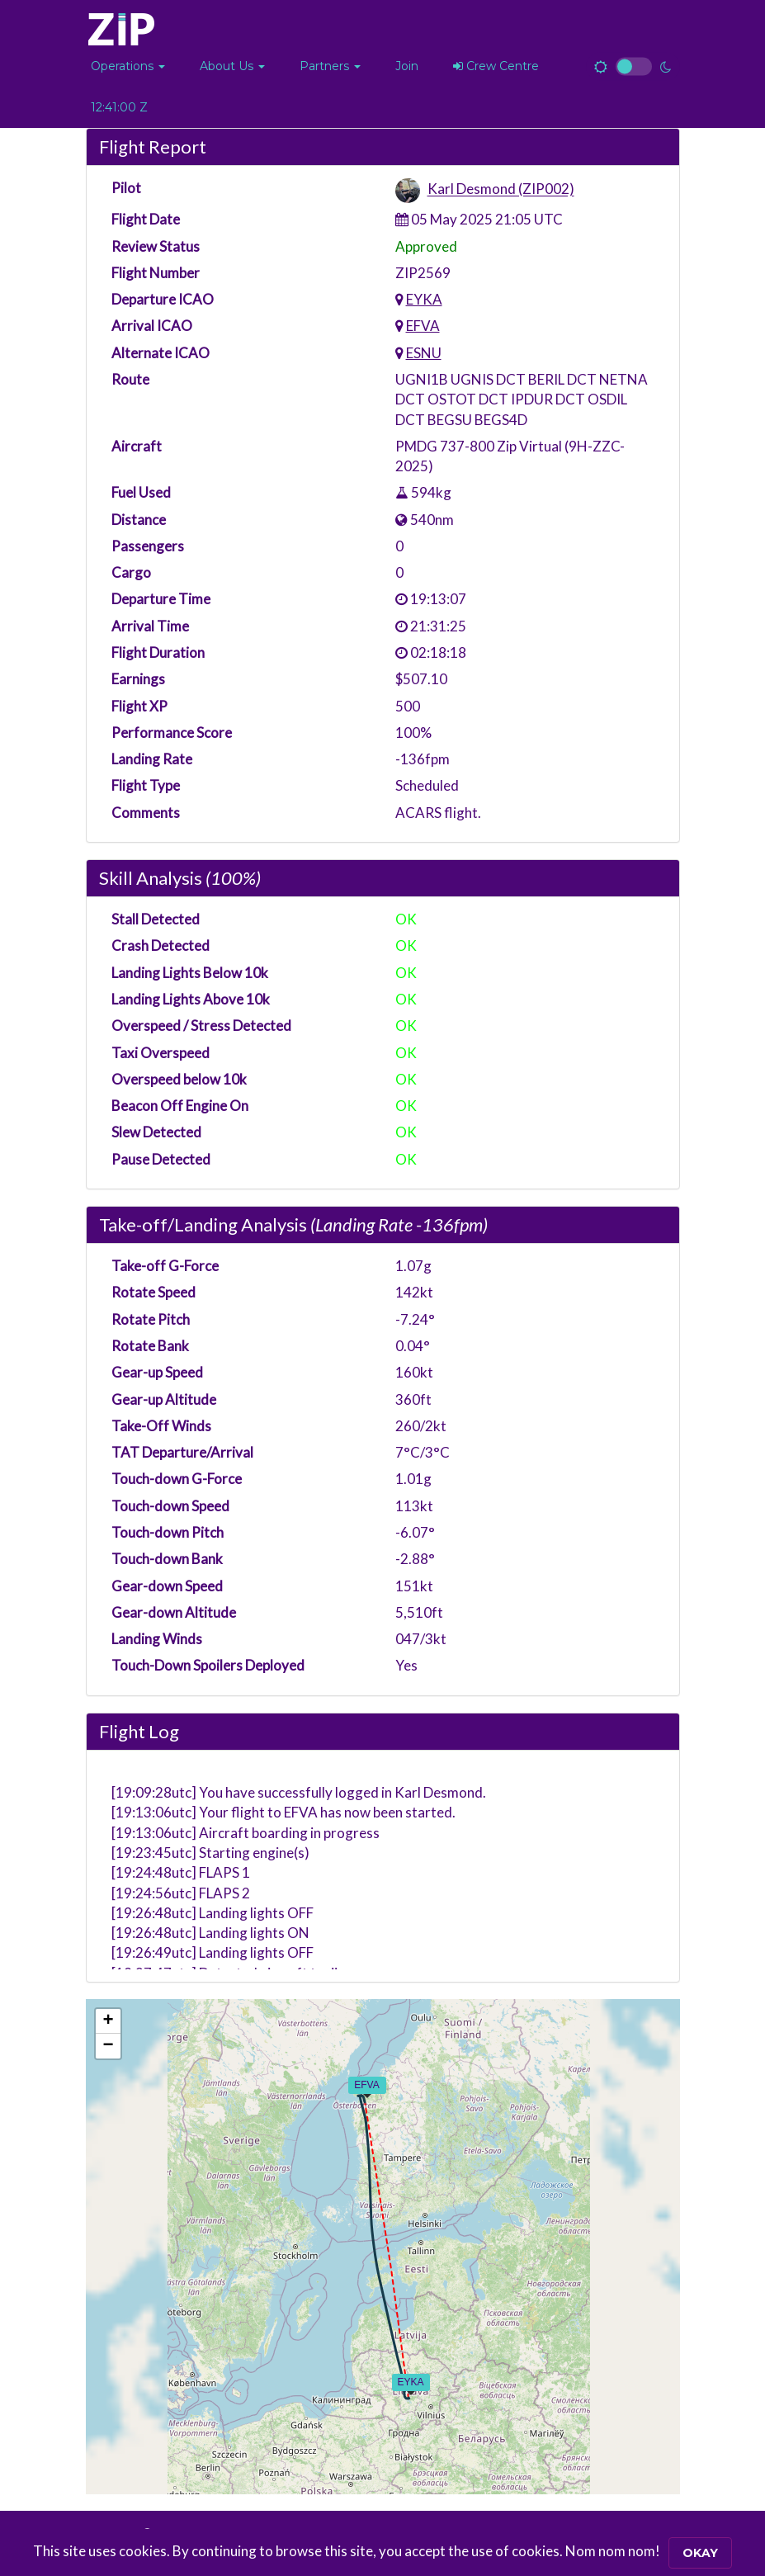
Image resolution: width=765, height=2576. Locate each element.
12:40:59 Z (119, 107)
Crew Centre (496, 66)
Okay (700, 2552)
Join (406, 66)
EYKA (424, 299)
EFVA (423, 325)
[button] (128, 66)
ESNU (424, 353)
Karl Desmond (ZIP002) (500, 189)
